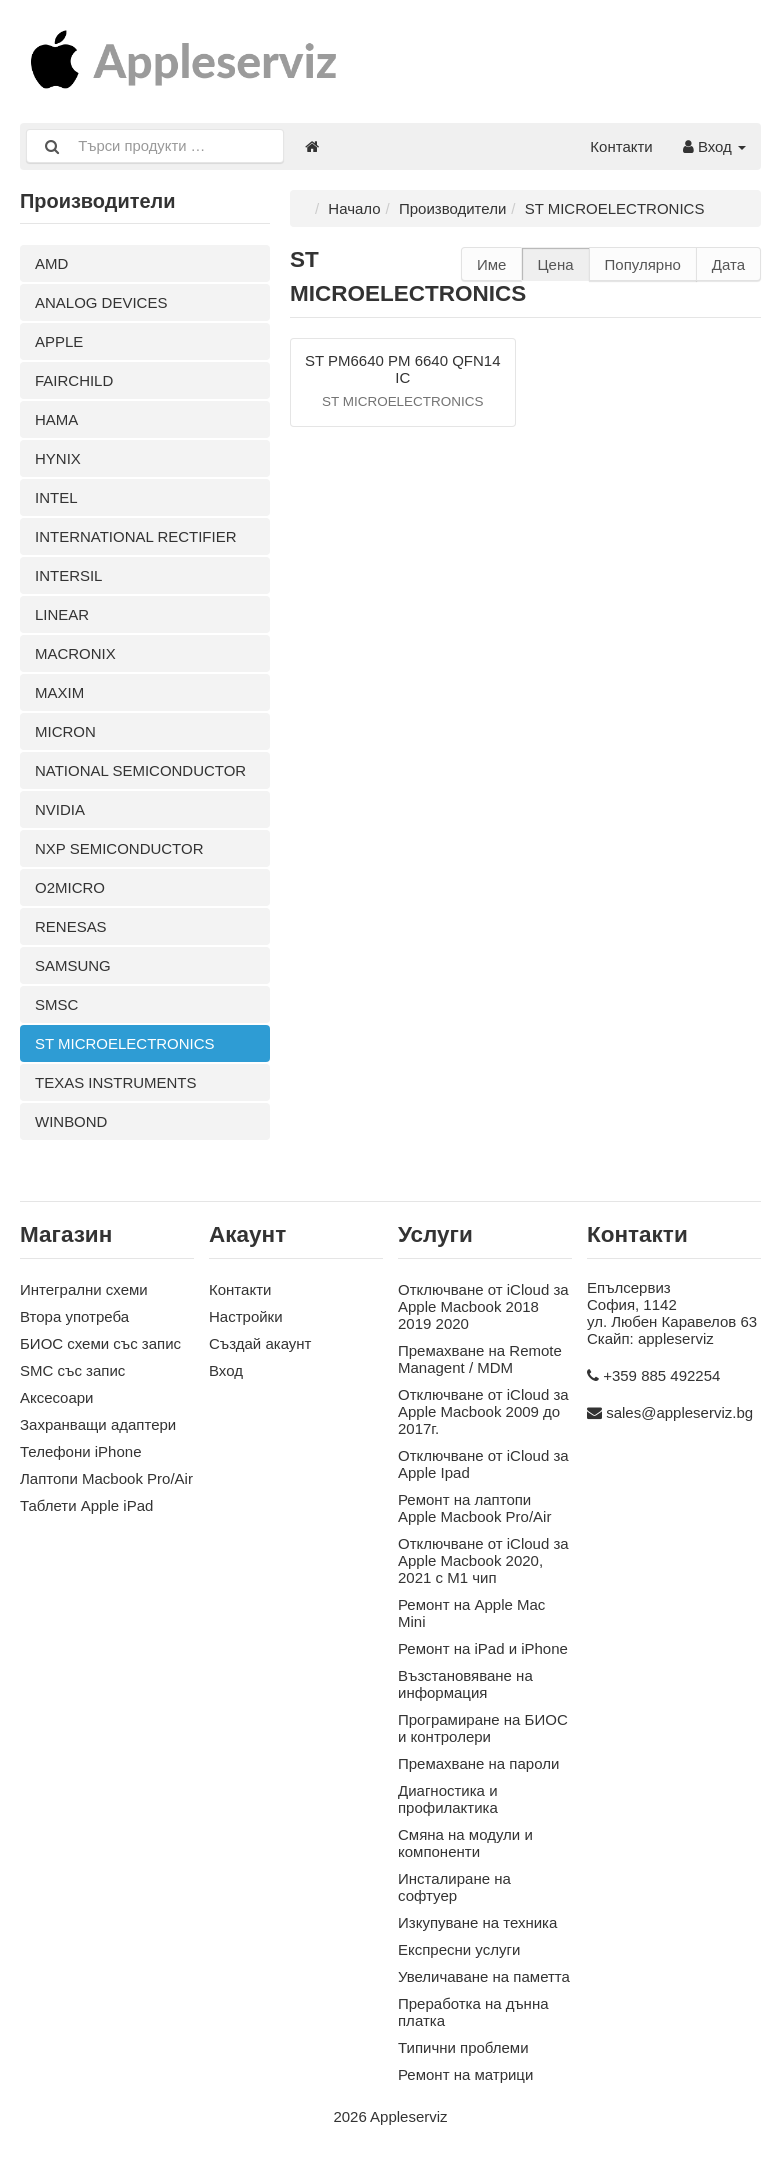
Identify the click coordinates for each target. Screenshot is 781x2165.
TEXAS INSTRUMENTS (116, 1082)
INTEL (56, 497)
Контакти (621, 146)
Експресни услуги (459, 1949)
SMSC (56, 1004)
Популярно (643, 264)
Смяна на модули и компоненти (465, 1843)
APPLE (59, 341)
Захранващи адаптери (98, 1424)
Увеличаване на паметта (484, 1976)
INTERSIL (69, 575)
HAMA (56, 419)
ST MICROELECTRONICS (125, 1043)
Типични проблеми (463, 2047)
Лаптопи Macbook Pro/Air (106, 1478)
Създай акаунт (260, 1343)
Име (491, 264)
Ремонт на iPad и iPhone (483, 1648)
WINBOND (71, 1121)
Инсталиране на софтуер (454, 1887)
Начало (354, 208)
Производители (452, 208)
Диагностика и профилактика (448, 1799)
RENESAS (71, 926)
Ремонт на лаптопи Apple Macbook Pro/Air (474, 1508)
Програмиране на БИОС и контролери (483, 1728)
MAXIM (59, 692)
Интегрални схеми (84, 1289)
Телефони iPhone (80, 1451)
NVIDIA (60, 809)
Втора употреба (74, 1316)
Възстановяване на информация (465, 1684)
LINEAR (62, 614)
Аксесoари (56, 1397)
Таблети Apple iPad (86, 1505)
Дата (728, 264)
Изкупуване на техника (477, 1922)
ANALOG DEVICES (101, 302)
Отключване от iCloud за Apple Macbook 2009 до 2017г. (483, 1411)
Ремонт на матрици (465, 2074)
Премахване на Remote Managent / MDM (480, 1359)
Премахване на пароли (478, 1763)
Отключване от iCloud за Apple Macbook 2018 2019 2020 (483, 1306)
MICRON (65, 731)
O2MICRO (70, 887)
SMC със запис (72, 1370)
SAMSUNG (73, 965)
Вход (714, 146)
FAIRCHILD (74, 380)
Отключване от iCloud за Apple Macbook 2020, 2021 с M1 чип (483, 1560)
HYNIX (58, 458)
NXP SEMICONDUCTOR (119, 848)
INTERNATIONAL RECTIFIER (136, 536)
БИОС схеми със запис (100, 1343)
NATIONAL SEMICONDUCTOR (140, 770)
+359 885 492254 (661, 1375)
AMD (51, 263)
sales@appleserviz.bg (679, 1412)
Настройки (246, 1316)
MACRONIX (75, 653)
